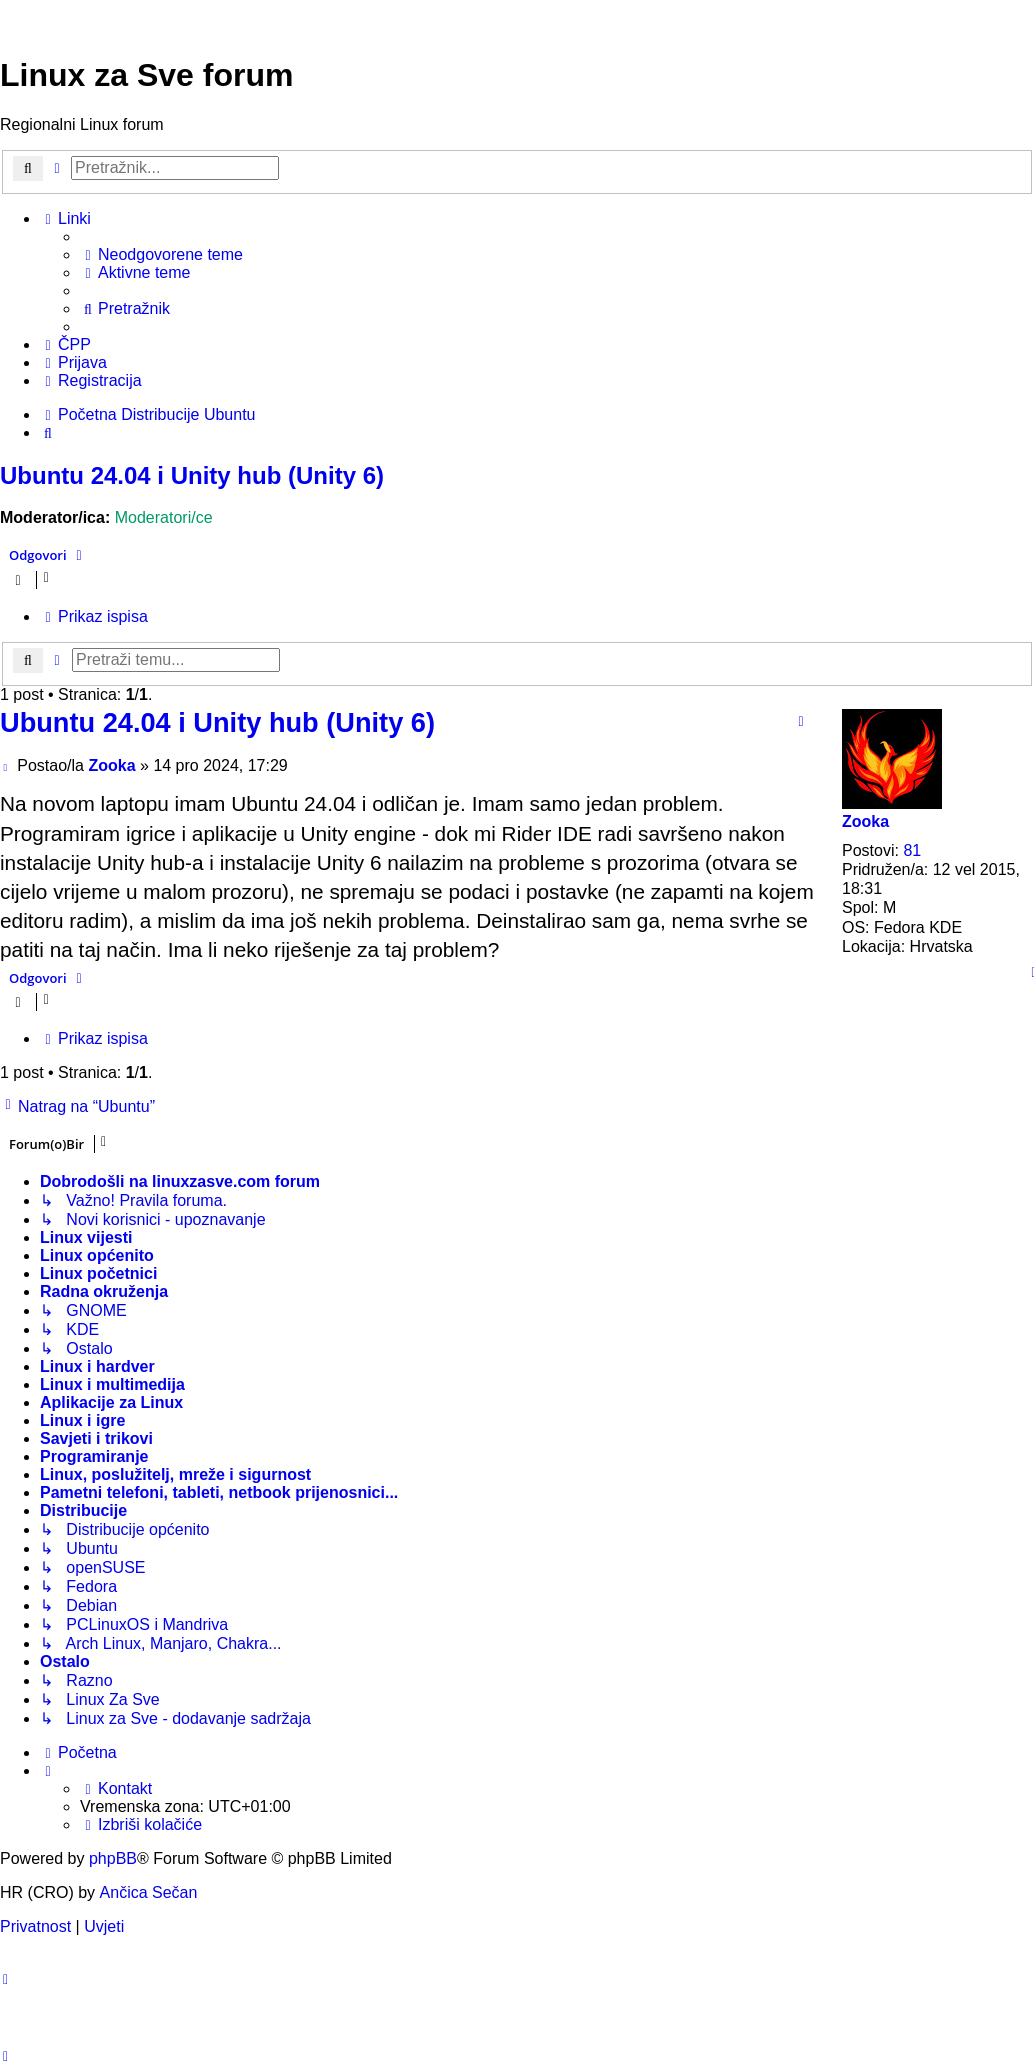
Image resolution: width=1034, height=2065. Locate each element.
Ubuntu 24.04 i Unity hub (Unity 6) (192, 475)
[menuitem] (161, 255)
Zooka (865, 821)
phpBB (113, 1858)
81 (912, 850)
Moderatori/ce (164, 517)
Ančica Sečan (149, 1892)
